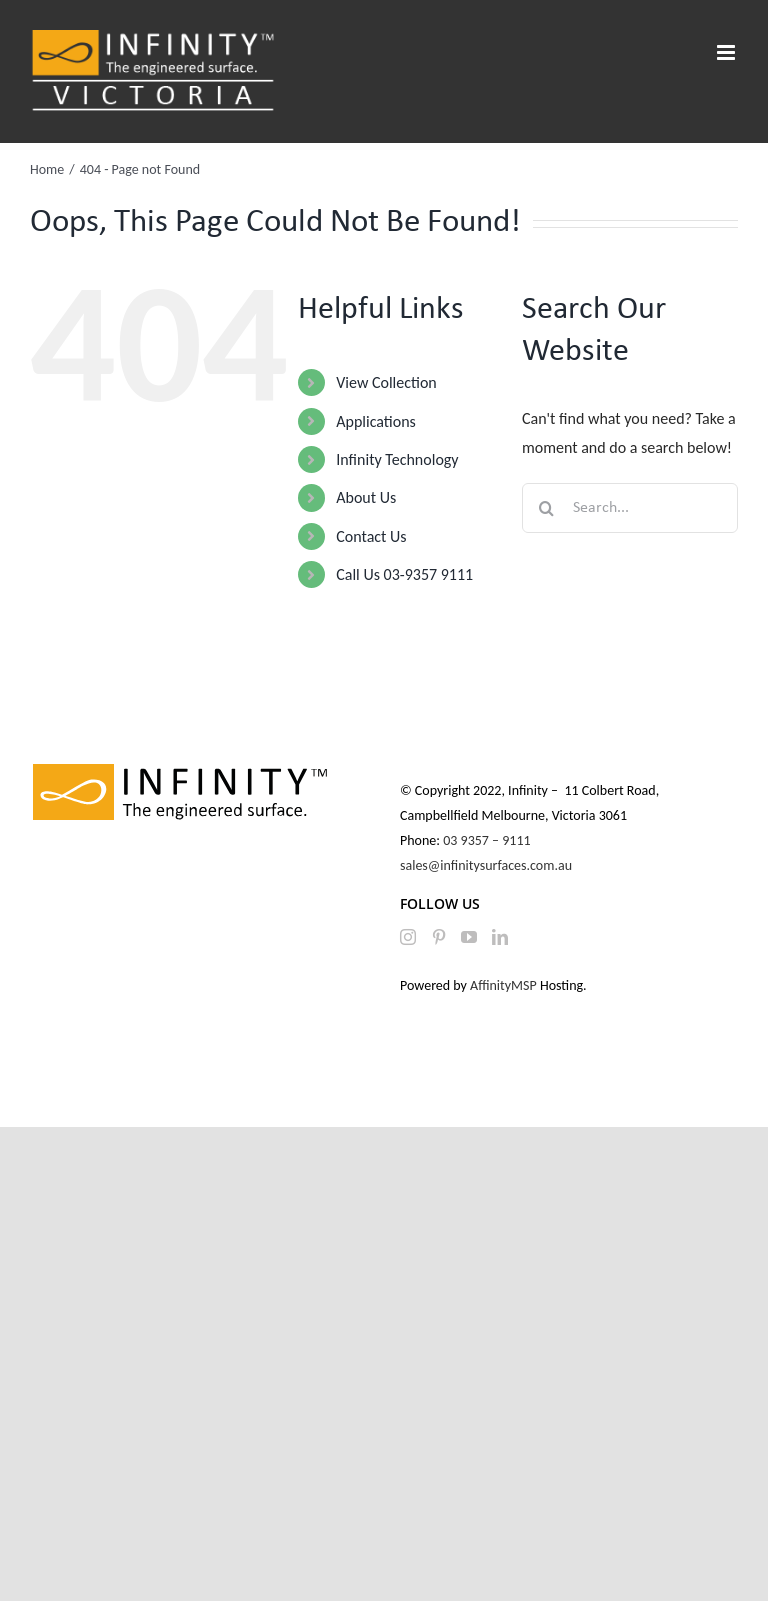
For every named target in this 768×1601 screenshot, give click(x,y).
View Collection (386, 382)
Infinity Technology (397, 459)
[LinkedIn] (500, 937)
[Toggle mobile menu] (727, 52)
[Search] (547, 508)
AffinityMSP (503, 985)
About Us (366, 497)
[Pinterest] (439, 937)
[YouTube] (469, 937)
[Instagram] (408, 937)
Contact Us (371, 536)
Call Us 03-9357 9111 (404, 574)
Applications (376, 421)
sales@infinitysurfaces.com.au (486, 865)
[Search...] (630, 508)
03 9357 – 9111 (488, 840)
